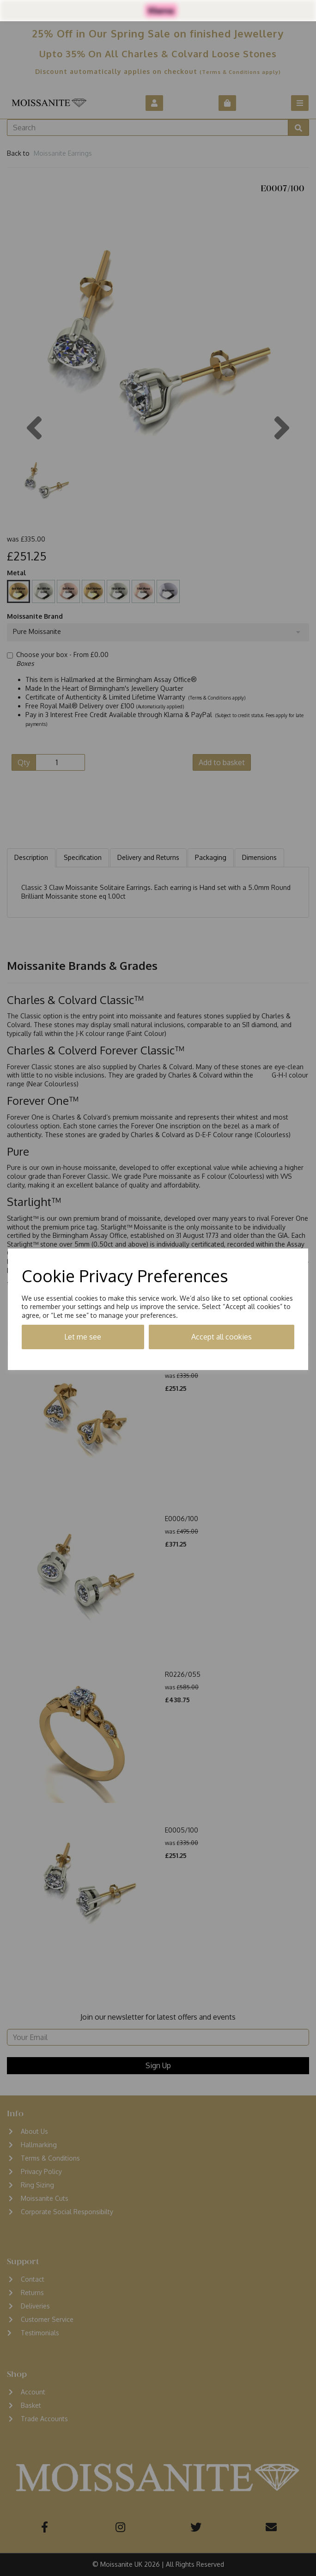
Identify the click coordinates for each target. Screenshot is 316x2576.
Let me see (82, 1336)
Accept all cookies (221, 1336)
